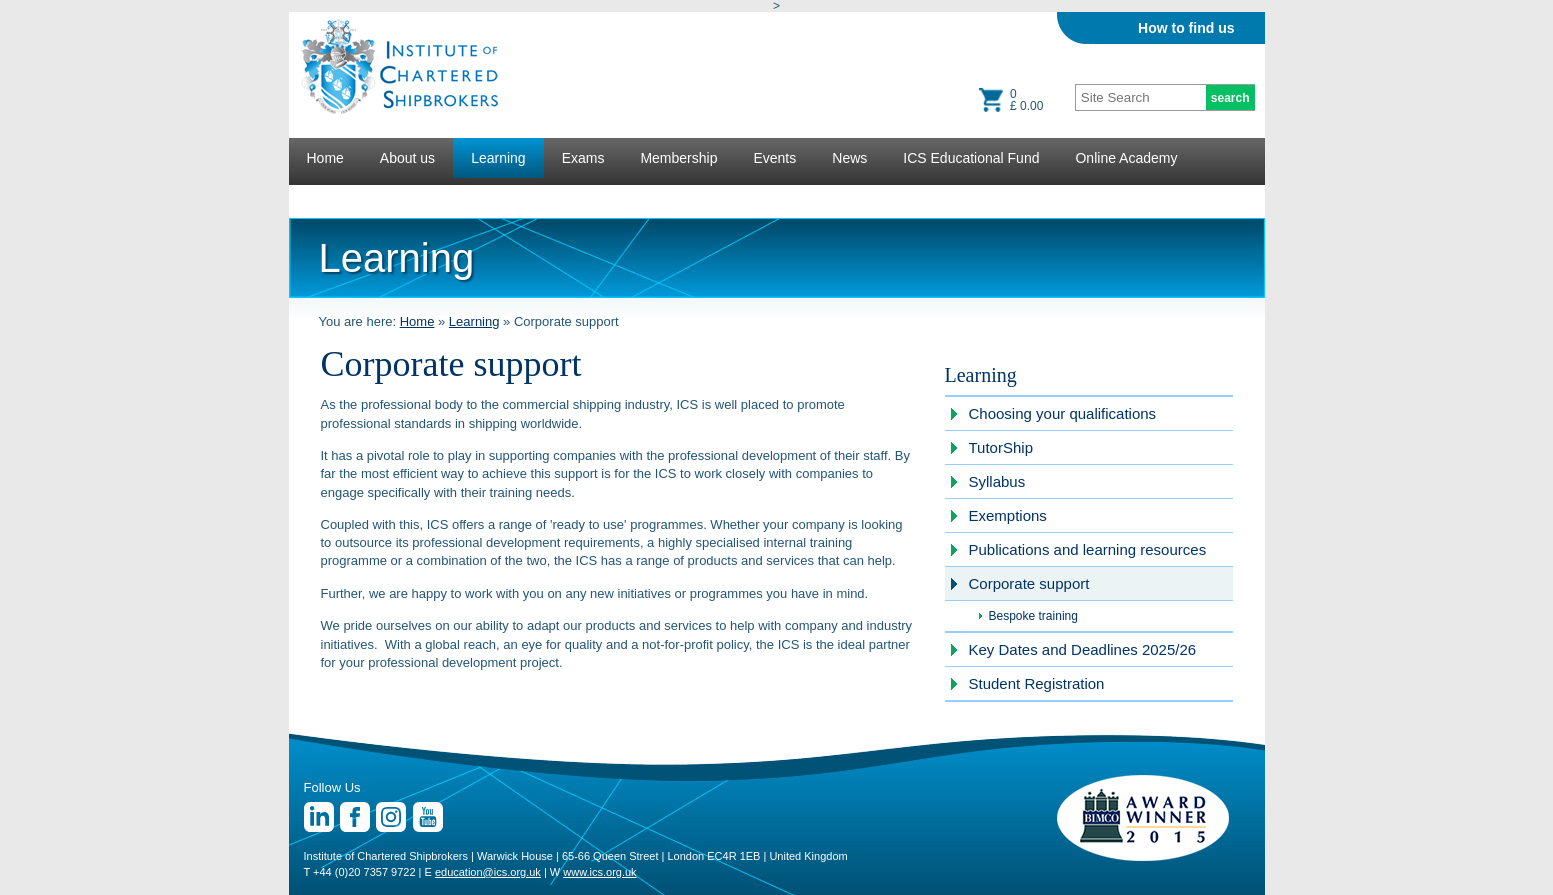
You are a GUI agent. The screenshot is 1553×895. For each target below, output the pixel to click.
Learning (498, 158)
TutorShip (1001, 447)
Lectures (334, 198)
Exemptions (1008, 515)
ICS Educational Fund (971, 158)
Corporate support (1029, 583)
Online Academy (1126, 158)
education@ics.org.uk (488, 872)
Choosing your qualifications (1063, 413)
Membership (678, 158)
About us (407, 158)
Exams (583, 158)
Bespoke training (1033, 616)
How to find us (1186, 28)
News (849, 158)
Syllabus (997, 481)
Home (325, 158)
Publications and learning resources (1088, 549)
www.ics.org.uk (599, 872)
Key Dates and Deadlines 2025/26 (1083, 649)
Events (774, 158)
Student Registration (1037, 683)
